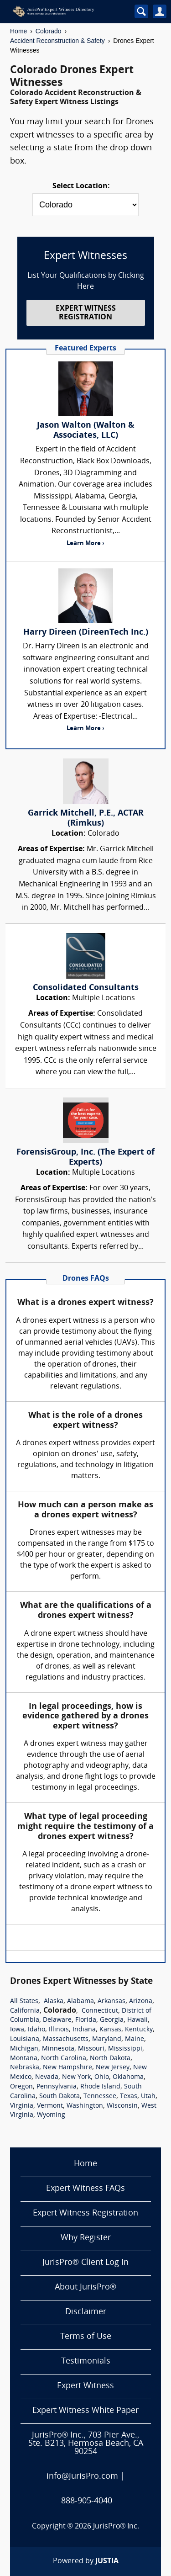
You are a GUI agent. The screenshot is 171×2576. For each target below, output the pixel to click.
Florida (85, 2020)
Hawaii (137, 2020)
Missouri (91, 2049)
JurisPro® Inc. (116, 2526)
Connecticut (100, 2011)
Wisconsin (122, 2106)
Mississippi (125, 2049)
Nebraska (24, 2067)
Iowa (17, 2029)
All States (24, 2001)
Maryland (106, 2039)
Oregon (21, 2086)
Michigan (24, 2049)
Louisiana (24, 2039)
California (25, 2011)
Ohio (101, 2077)
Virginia (21, 2106)
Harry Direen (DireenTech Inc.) (85, 632)
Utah (148, 2096)
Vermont (50, 2106)
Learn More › (85, 543)
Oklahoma (128, 2077)
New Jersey (113, 2067)
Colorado (49, 31)
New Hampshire (67, 2067)
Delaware (57, 2020)
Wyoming (51, 2115)
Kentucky (139, 2029)
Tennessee (99, 2096)
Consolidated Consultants (86, 988)
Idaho (36, 2029)
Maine (134, 2039)
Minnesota (58, 2049)
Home (18, 31)
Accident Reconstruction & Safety (57, 40)
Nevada (46, 2077)
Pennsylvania (56, 2086)
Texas (128, 2096)
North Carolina (63, 2058)
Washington (85, 2106)
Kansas (110, 2029)
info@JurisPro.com (82, 2476)
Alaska (53, 2001)
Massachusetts (65, 2039)
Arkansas (111, 2001)
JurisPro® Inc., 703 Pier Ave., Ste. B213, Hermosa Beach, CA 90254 (85, 2443)
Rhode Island (100, 2086)
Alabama (80, 2001)
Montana (23, 2058)
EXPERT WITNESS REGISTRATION (86, 313)
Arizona (140, 2001)
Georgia (112, 2020)
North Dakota (110, 2058)
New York (76, 2077)
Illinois (59, 2029)
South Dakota (59, 2096)
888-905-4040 (86, 2501)
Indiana (84, 2029)
